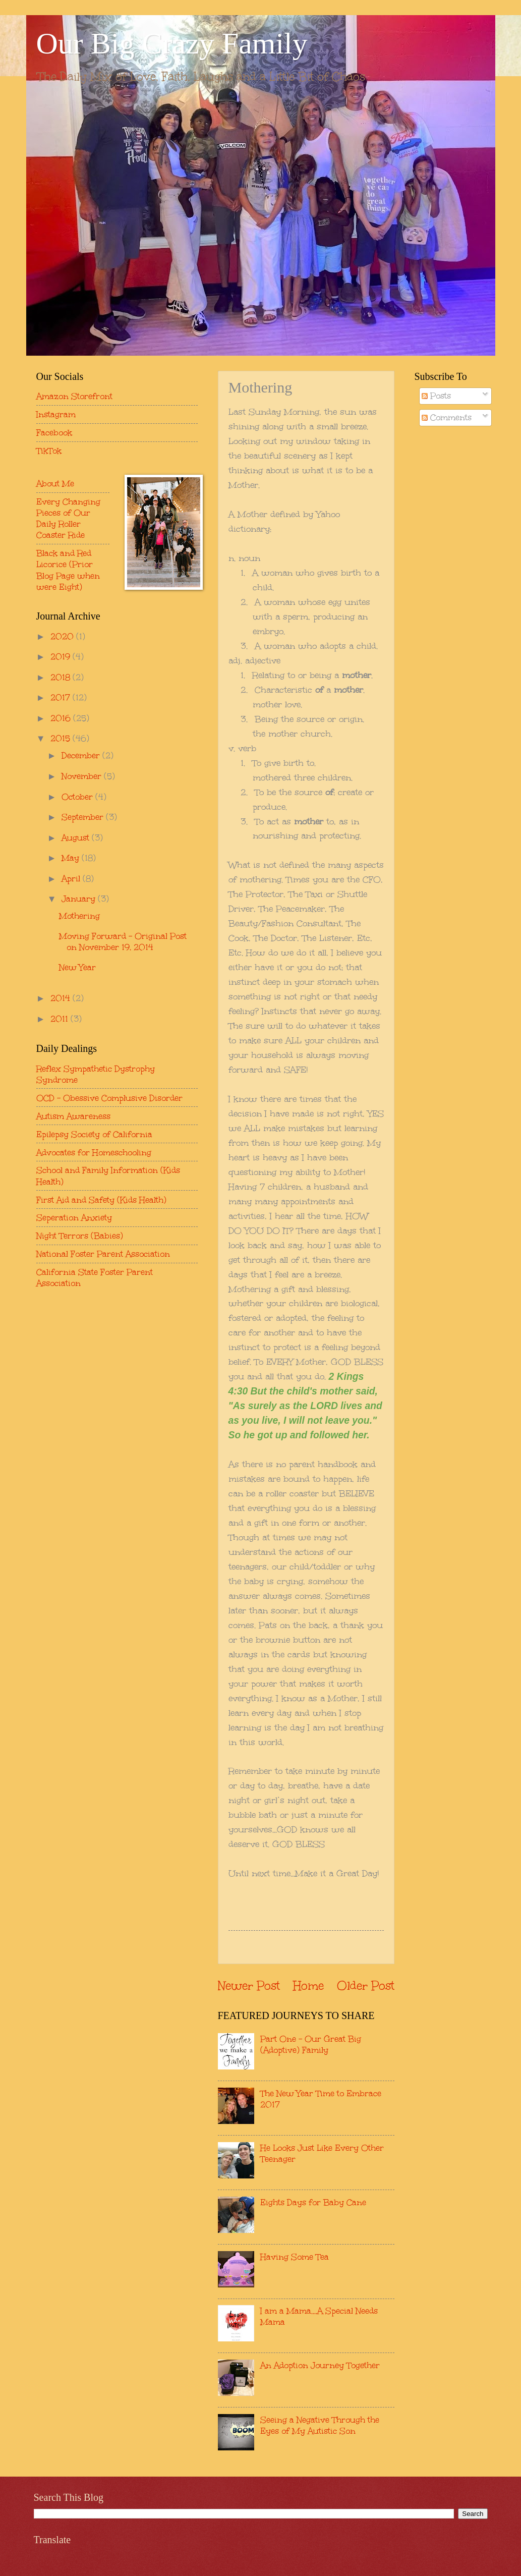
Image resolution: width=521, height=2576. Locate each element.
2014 (61, 997)
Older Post (365, 1985)
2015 (61, 738)
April (72, 878)
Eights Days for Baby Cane (313, 2202)
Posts (436, 395)
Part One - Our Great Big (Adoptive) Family (310, 2044)
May (72, 857)
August (77, 837)
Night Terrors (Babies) (79, 1235)
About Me (55, 483)
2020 (63, 636)
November (83, 775)
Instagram (56, 414)
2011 (60, 1018)
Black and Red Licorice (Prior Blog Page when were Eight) (68, 569)
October (78, 796)
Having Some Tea (294, 2256)
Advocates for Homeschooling (93, 1152)
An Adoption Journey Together (320, 2365)
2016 (61, 717)
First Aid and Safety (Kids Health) (101, 1199)
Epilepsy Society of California (94, 1134)
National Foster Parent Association (103, 1253)
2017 (61, 697)
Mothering (79, 915)
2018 (61, 677)
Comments (447, 417)
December (82, 755)
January (80, 898)
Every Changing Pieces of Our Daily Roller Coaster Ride (68, 518)
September (84, 816)
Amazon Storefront (74, 396)
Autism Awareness (73, 1116)
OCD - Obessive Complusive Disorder (109, 1097)
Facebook (54, 432)
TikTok (49, 450)
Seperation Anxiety (74, 1217)
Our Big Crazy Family (172, 43)
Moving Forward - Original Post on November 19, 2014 (123, 941)
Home (308, 1985)
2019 (61, 656)
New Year (77, 967)
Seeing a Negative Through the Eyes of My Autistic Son (319, 2425)
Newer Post (249, 1985)
